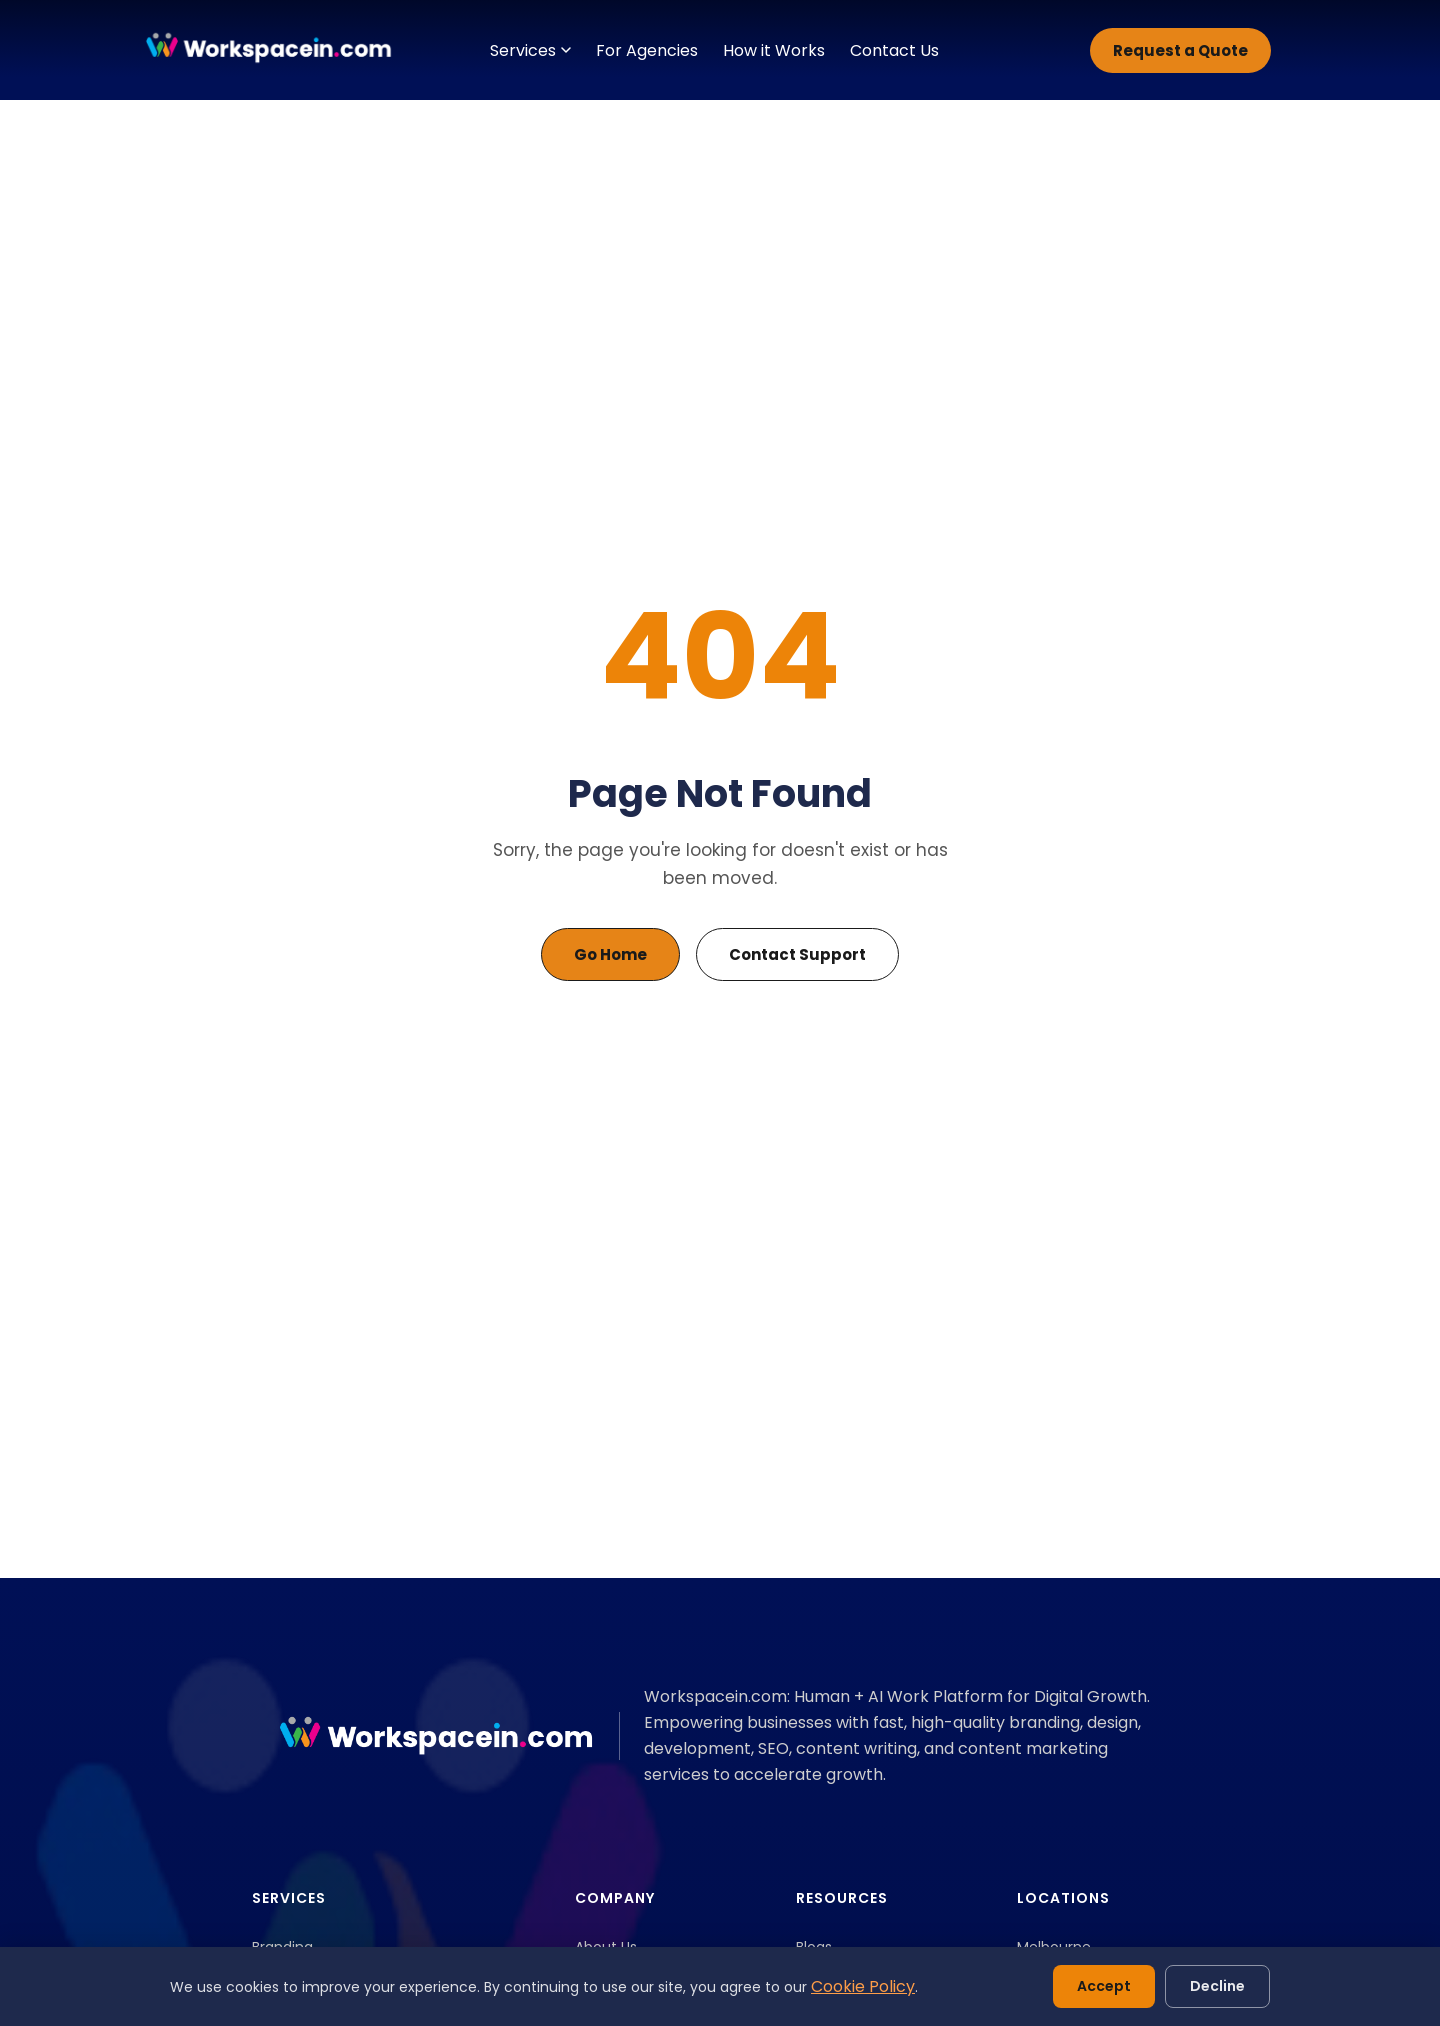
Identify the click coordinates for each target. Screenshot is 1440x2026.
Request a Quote (1180, 50)
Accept (1104, 1986)
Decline (1217, 1986)
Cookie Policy (863, 1986)
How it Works (774, 50)
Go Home (610, 954)
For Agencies (647, 50)
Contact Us (894, 50)
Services (530, 50)
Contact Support (797, 954)
